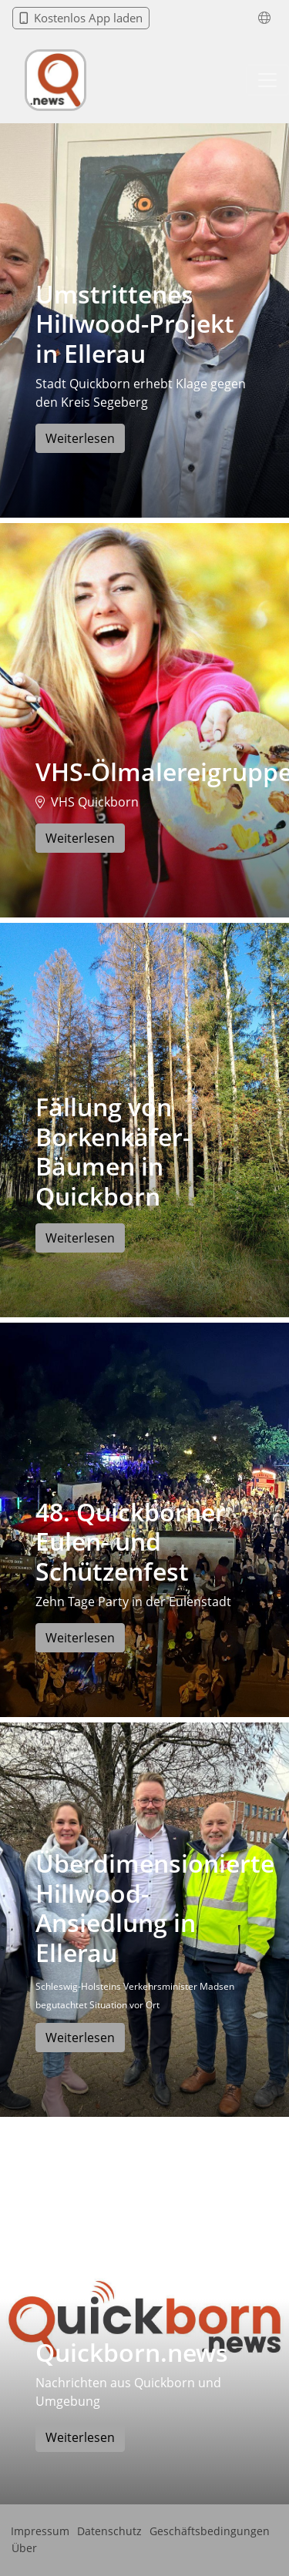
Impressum (40, 2531)
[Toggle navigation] (267, 80)
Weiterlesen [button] (80, 438)
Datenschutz (109, 2531)
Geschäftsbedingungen (210, 2531)
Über (24, 2548)
